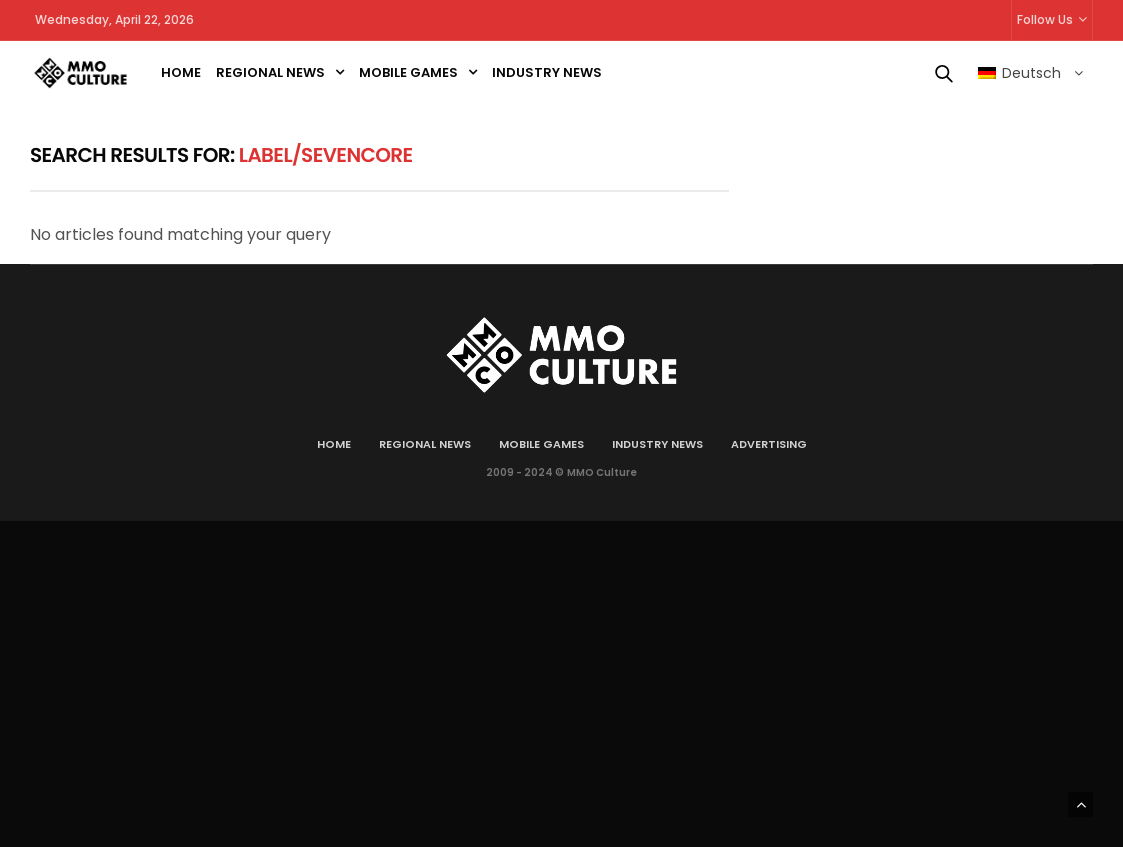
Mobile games (408, 72)
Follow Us (1045, 19)
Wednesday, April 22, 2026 (114, 19)
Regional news (270, 72)
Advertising (769, 444)
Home (181, 72)
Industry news (547, 72)
